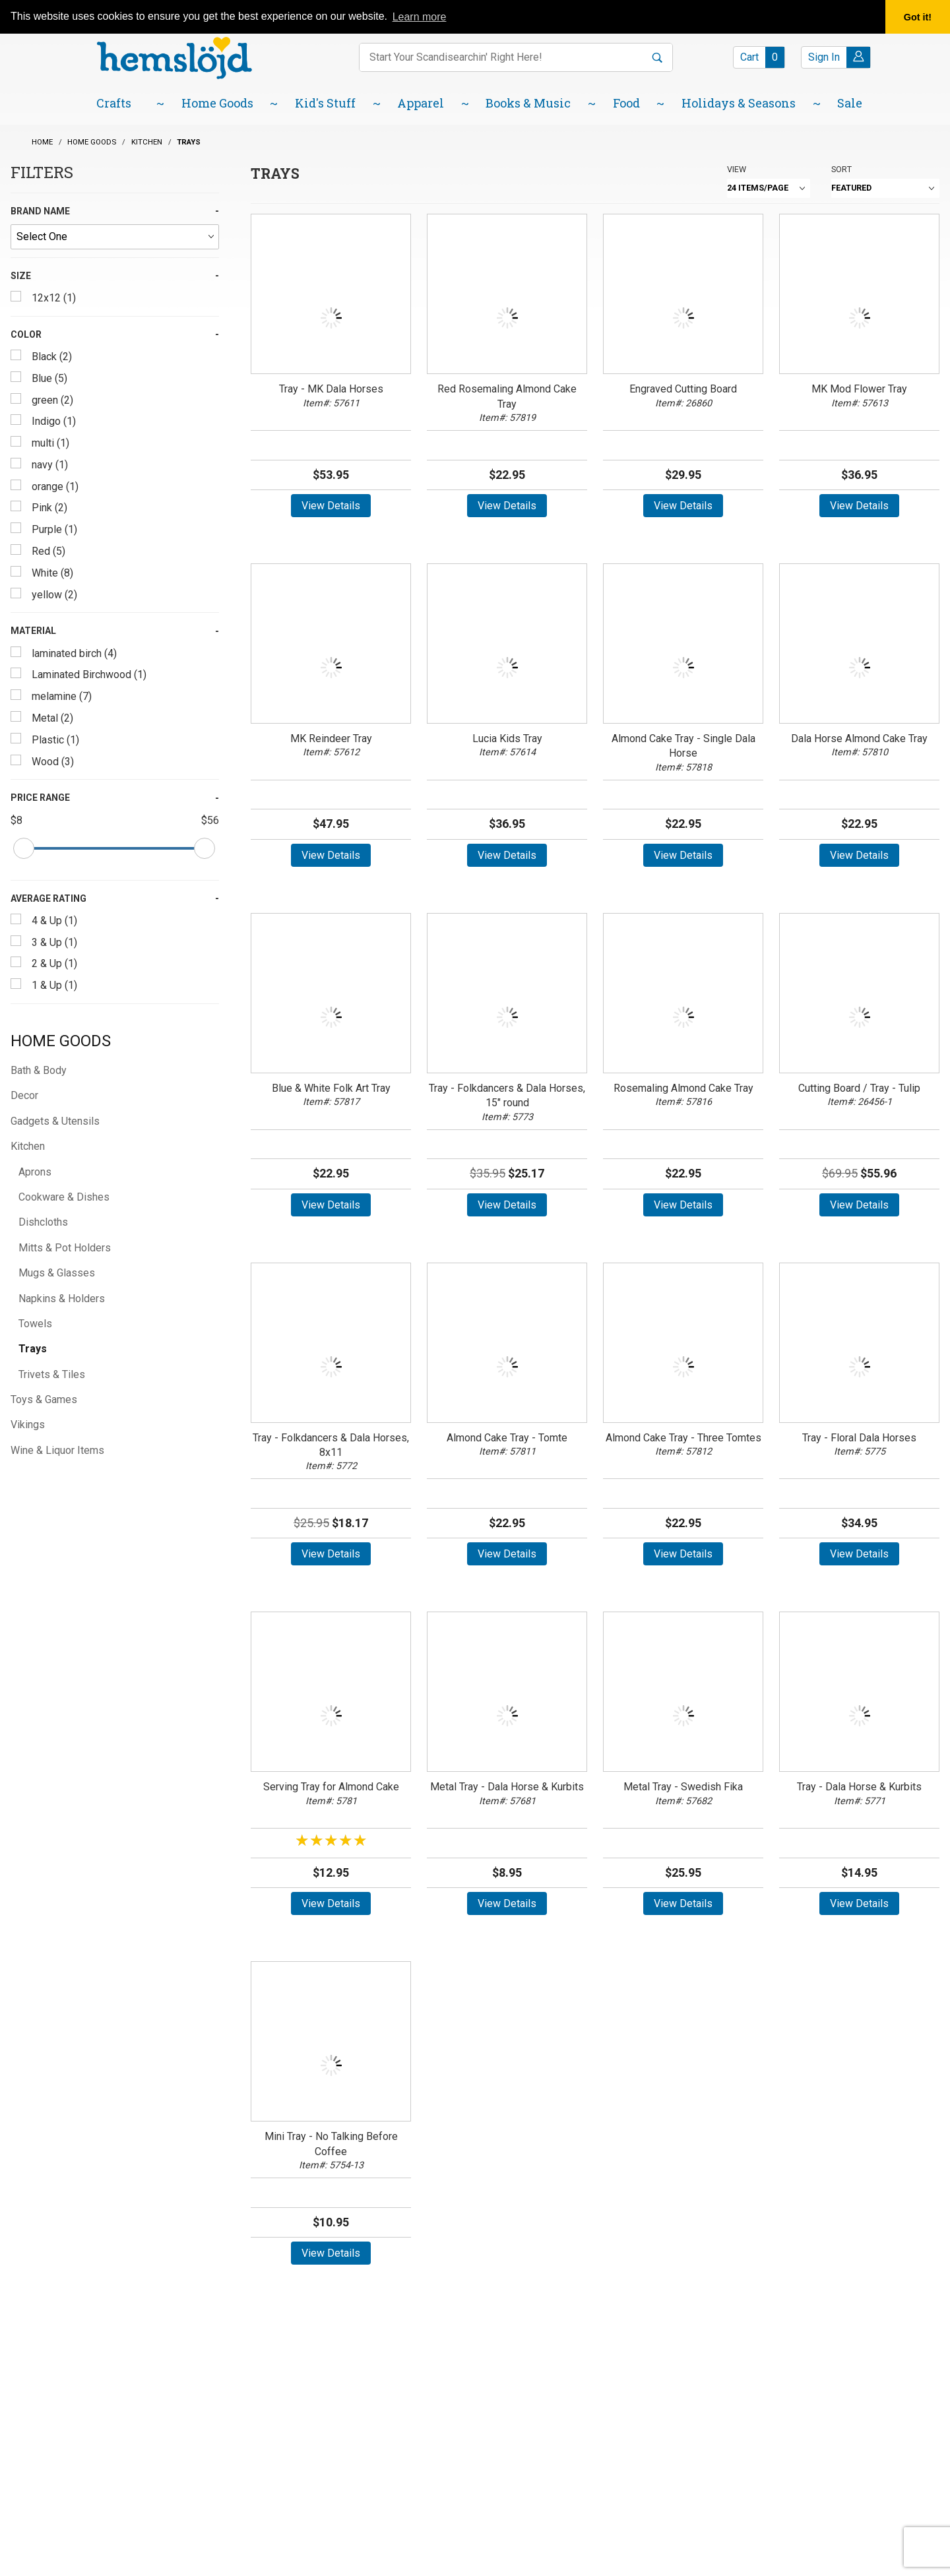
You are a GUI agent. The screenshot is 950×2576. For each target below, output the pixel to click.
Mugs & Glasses (56, 1273)
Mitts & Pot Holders (64, 1247)
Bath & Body (39, 1070)
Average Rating (48, 898)
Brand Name (40, 211)
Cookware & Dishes (64, 1197)
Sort (841, 169)
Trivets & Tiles (51, 1374)
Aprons (34, 1172)
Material (33, 630)
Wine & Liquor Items (57, 1450)
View (736, 169)
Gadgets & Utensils (55, 1121)
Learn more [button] (420, 16)
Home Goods (61, 1041)
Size (21, 275)
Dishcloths (43, 1222)
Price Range (40, 797)
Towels (35, 1323)
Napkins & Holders (61, 1298)
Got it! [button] (918, 17)
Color (26, 334)
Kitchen (28, 1146)
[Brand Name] (115, 236)
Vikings (28, 1424)
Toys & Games (44, 1399)
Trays (32, 1348)
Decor (24, 1095)
